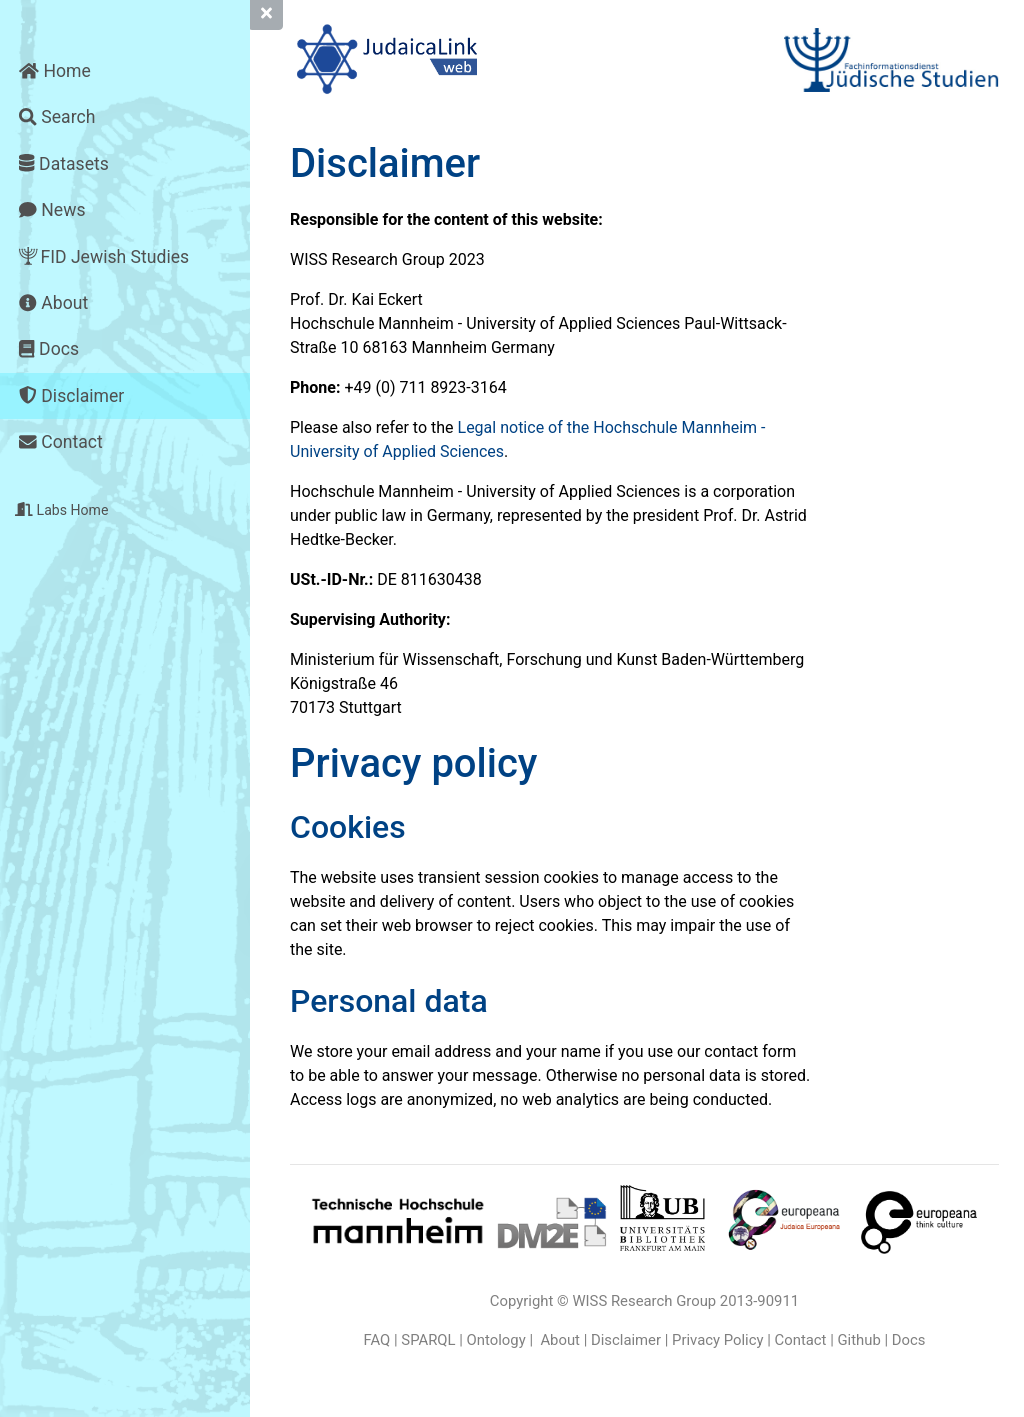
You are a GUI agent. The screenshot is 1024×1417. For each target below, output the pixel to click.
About (53, 303)
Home (55, 71)
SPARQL (428, 1340)
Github (858, 1340)
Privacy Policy (717, 1340)
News (52, 210)
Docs (49, 349)
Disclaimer (71, 396)
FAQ (377, 1340)
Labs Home (61, 510)
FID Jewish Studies (104, 258)
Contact (60, 442)
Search (57, 117)
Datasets (63, 164)
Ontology (496, 1340)
